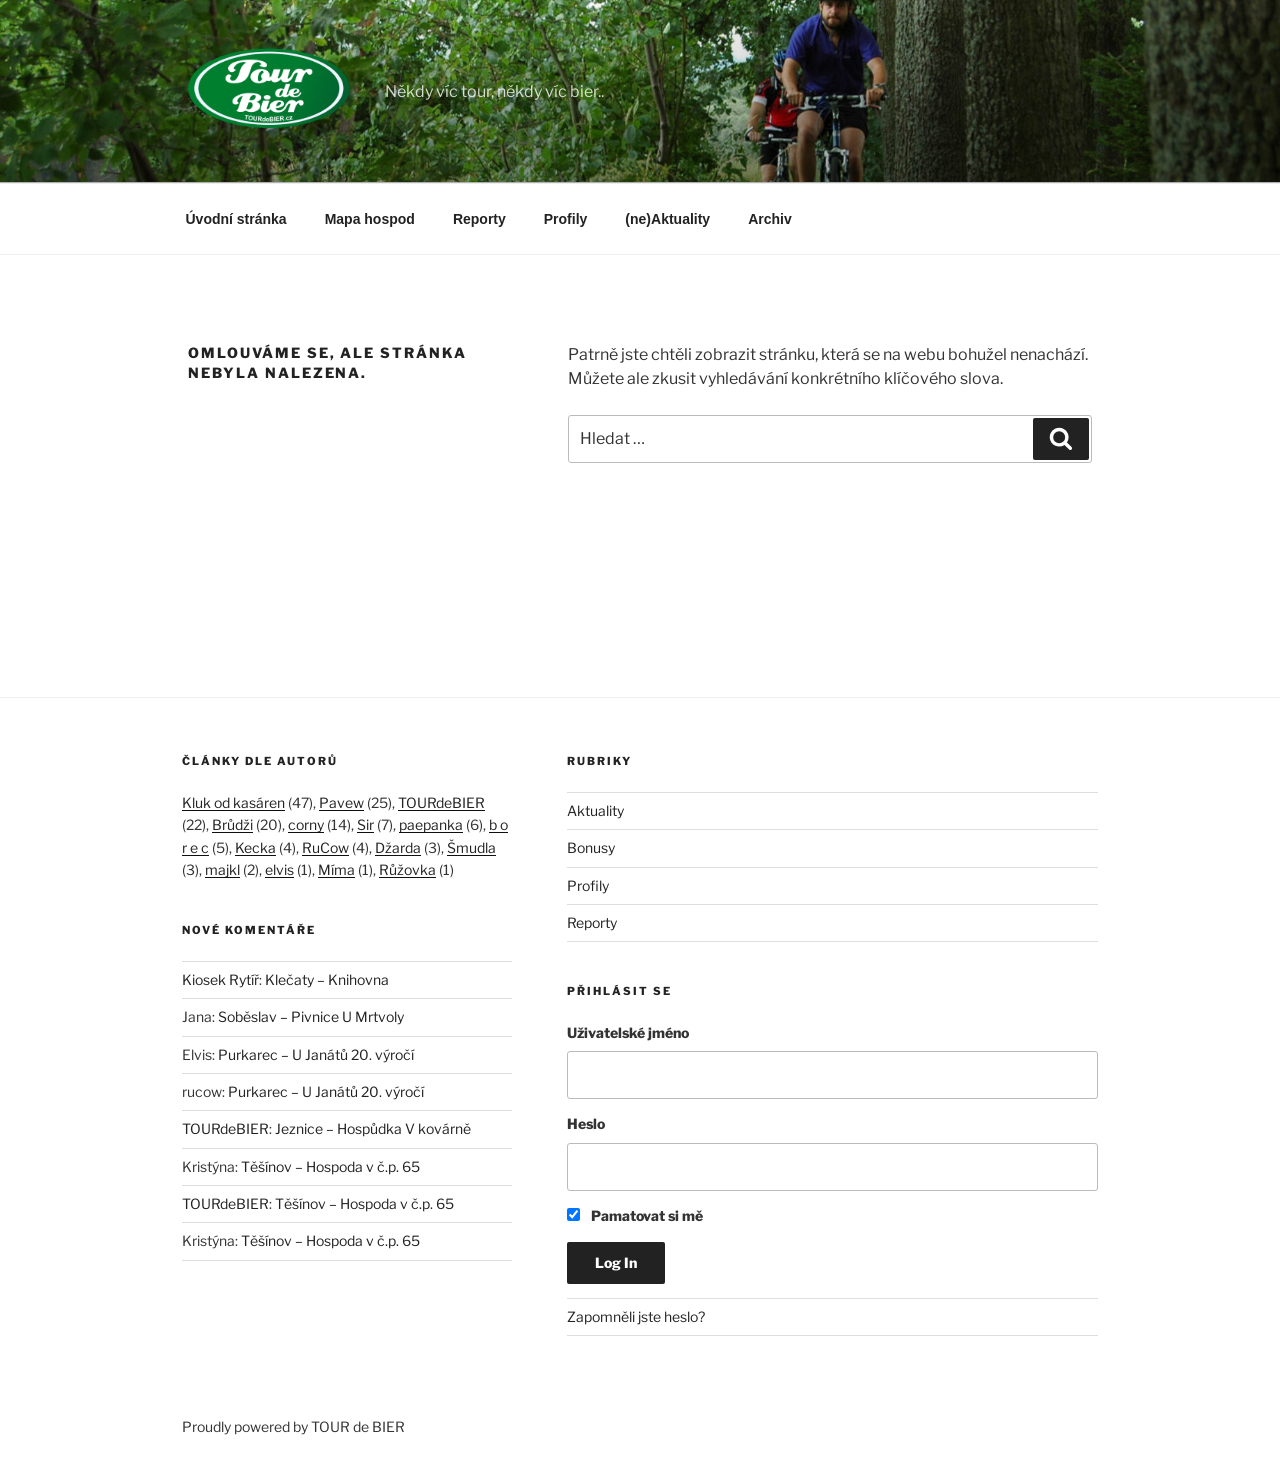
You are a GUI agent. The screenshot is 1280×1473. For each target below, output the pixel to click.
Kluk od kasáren (233, 802)
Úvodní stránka (236, 219)
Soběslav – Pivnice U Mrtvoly (311, 1016)
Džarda (398, 847)
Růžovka (407, 869)
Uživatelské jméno (628, 1032)
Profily (566, 219)
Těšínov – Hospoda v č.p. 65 (330, 1166)
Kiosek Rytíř (220, 979)
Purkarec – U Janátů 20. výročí (316, 1054)
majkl (222, 869)
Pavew (341, 802)
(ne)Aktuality (667, 219)
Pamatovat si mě (635, 1215)
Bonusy (591, 847)
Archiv (770, 219)
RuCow (325, 847)
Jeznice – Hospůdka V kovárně (373, 1128)
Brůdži (232, 824)
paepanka (431, 824)
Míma (336, 869)
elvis (279, 869)
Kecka (255, 847)
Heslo (586, 1123)
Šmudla (471, 847)
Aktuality (595, 810)
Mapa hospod (370, 219)
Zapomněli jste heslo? (636, 1316)
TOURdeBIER (441, 802)
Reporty (479, 219)
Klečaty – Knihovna (327, 979)
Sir (365, 824)
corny (306, 824)
